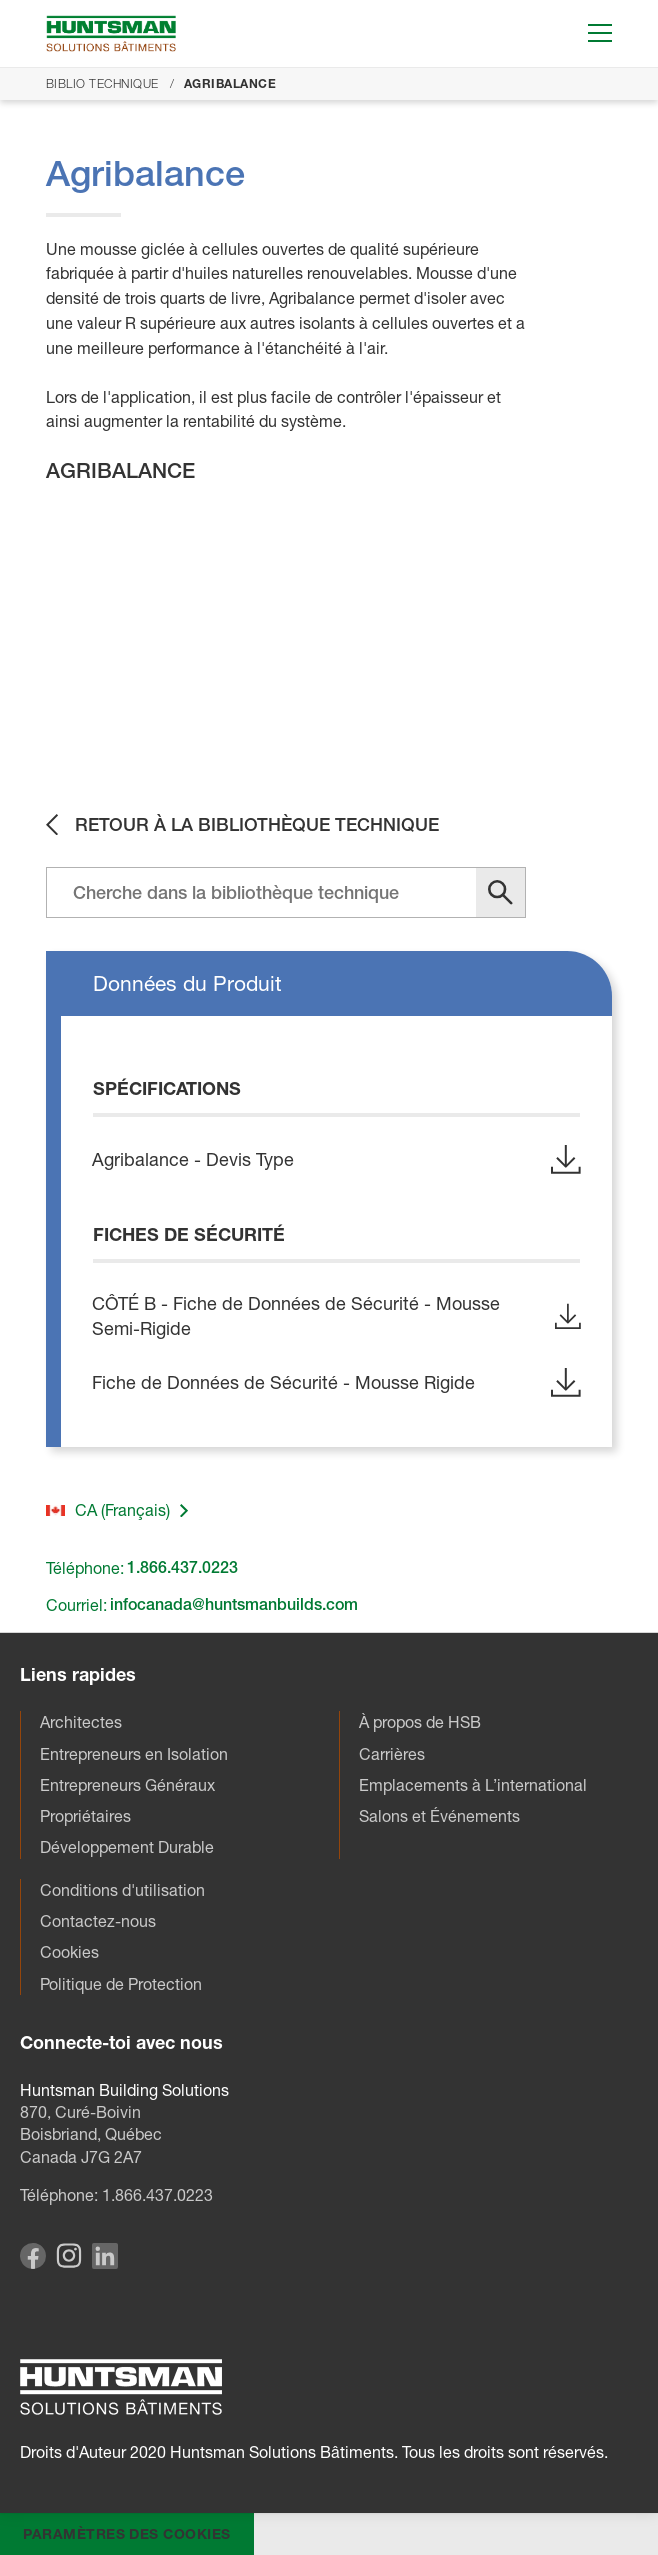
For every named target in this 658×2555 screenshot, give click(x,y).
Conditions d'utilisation (122, 1890)
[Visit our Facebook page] (33, 2263)
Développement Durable (127, 1848)
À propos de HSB (420, 1723)
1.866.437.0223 (157, 2196)
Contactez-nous (98, 1921)
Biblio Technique (102, 83)
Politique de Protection (121, 1984)
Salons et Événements (439, 1816)
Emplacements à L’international (473, 1785)
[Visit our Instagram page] (69, 2262)
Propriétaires (85, 1816)
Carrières (392, 1754)
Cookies (69, 1953)
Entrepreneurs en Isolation (134, 1754)
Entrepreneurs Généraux (127, 1785)
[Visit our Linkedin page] (105, 2263)
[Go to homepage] (111, 33)
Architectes (81, 1723)
